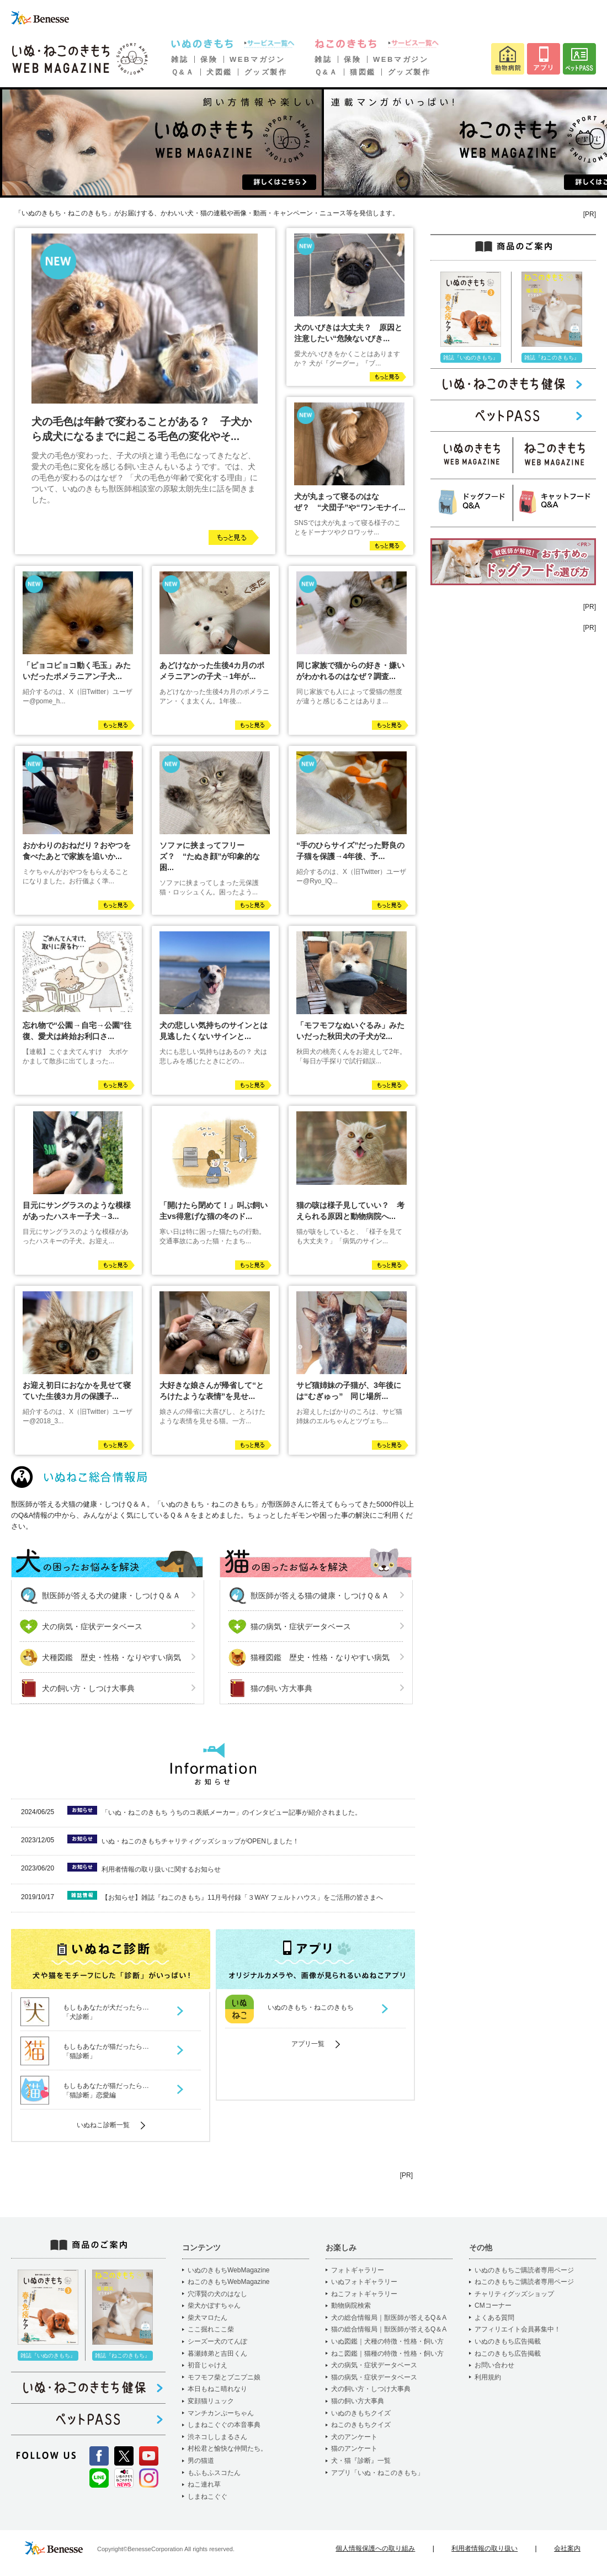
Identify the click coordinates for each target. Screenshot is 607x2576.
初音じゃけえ (207, 2365)
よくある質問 (494, 2317)
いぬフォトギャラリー (364, 2282)
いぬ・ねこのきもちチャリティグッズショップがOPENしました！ (200, 1841)
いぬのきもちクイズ (361, 2413)
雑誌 (179, 59)
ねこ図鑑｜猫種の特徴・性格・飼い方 (387, 2353)
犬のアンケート (354, 2437)
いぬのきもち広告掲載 (508, 2341)
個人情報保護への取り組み (375, 2548)
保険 (208, 59)
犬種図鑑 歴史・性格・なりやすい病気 (111, 1657)
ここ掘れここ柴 (211, 2329)
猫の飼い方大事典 (281, 1688)
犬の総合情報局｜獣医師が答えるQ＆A (388, 2317)
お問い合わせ (494, 2365)
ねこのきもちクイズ (361, 2425)
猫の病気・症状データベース (301, 1626)
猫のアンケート (354, 2448)
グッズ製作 (265, 72)
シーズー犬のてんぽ (217, 2341)
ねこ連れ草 (204, 2484)
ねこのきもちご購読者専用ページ (524, 2282)
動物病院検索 (351, 2305)
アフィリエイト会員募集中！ (518, 2329)
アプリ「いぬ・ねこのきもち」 (377, 2473)
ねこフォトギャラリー (364, 2294)
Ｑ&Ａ (182, 72)
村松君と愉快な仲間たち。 (227, 2448)
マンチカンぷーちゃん (221, 2413)
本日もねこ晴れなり (217, 2389)
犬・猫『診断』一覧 (361, 2460)
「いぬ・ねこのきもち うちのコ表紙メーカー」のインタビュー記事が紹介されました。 (231, 1812)
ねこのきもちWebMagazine (229, 2282)
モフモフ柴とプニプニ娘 (224, 2377)
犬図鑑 (219, 72)
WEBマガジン (257, 59)
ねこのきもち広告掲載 (508, 2353)
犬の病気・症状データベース (92, 1626)
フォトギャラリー (357, 2270)
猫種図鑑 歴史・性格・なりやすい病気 (320, 1657)
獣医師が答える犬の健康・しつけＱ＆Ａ (111, 1595)
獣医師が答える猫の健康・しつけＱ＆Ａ (320, 1595)
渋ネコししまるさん (217, 2437)
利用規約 (488, 2377)
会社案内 (567, 2548)
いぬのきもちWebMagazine (229, 2270)
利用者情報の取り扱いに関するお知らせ (161, 1869)
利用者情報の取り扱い (484, 2548)
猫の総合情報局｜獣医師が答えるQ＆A (388, 2329)
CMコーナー (493, 2305)
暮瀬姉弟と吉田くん (217, 2353)
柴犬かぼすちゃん (214, 2305)
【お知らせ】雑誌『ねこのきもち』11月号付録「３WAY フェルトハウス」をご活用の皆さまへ (242, 1897)
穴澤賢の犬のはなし (217, 2294)
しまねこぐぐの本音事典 (224, 2425)
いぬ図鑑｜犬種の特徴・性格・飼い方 (387, 2341)
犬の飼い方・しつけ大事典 (88, 1688)
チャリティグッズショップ (514, 2294)
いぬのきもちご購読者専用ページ (524, 2270)
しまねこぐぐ (207, 2496)
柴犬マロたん (207, 2317)
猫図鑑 (363, 72)
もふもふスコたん (214, 2473)
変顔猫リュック (211, 2401)
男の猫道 (201, 2460)
